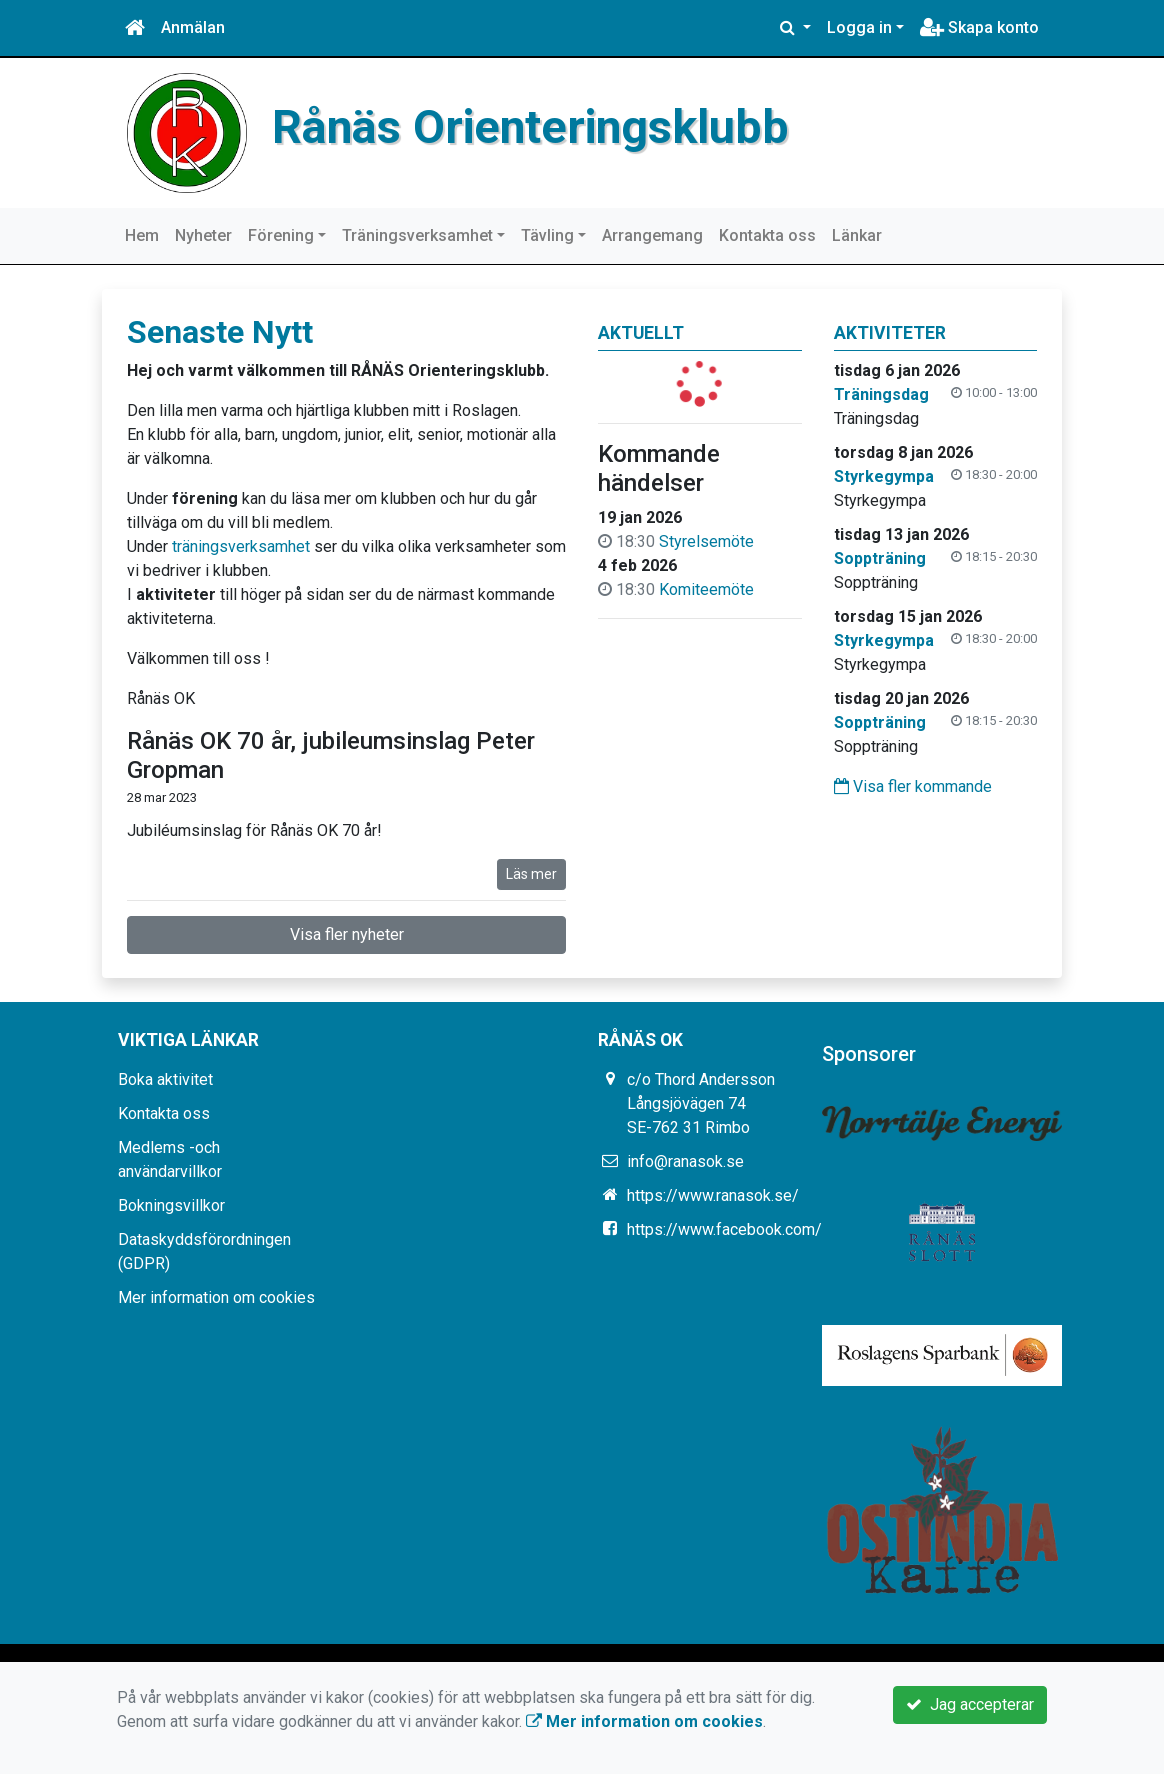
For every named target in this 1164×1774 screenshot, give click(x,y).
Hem (142, 235)
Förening (281, 235)
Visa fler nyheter (347, 934)
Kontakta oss (767, 235)
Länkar (857, 235)
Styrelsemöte (706, 541)
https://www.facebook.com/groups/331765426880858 (820, 1229)
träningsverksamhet (241, 546)
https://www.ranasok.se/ (713, 1195)
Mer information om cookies (216, 1297)
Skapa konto (979, 27)
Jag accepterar (970, 1704)
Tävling (547, 235)
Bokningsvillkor (171, 1205)
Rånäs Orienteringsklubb (530, 127)
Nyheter (203, 235)
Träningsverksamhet (417, 235)
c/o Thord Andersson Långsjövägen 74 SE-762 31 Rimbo (701, 1103)
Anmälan (193, 27)
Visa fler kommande (913, 786)
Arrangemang (652, 235)
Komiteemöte (706, 589)
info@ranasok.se (685, 1161)
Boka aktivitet (165, 1079)
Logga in (859, 27)
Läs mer (531, 874)
